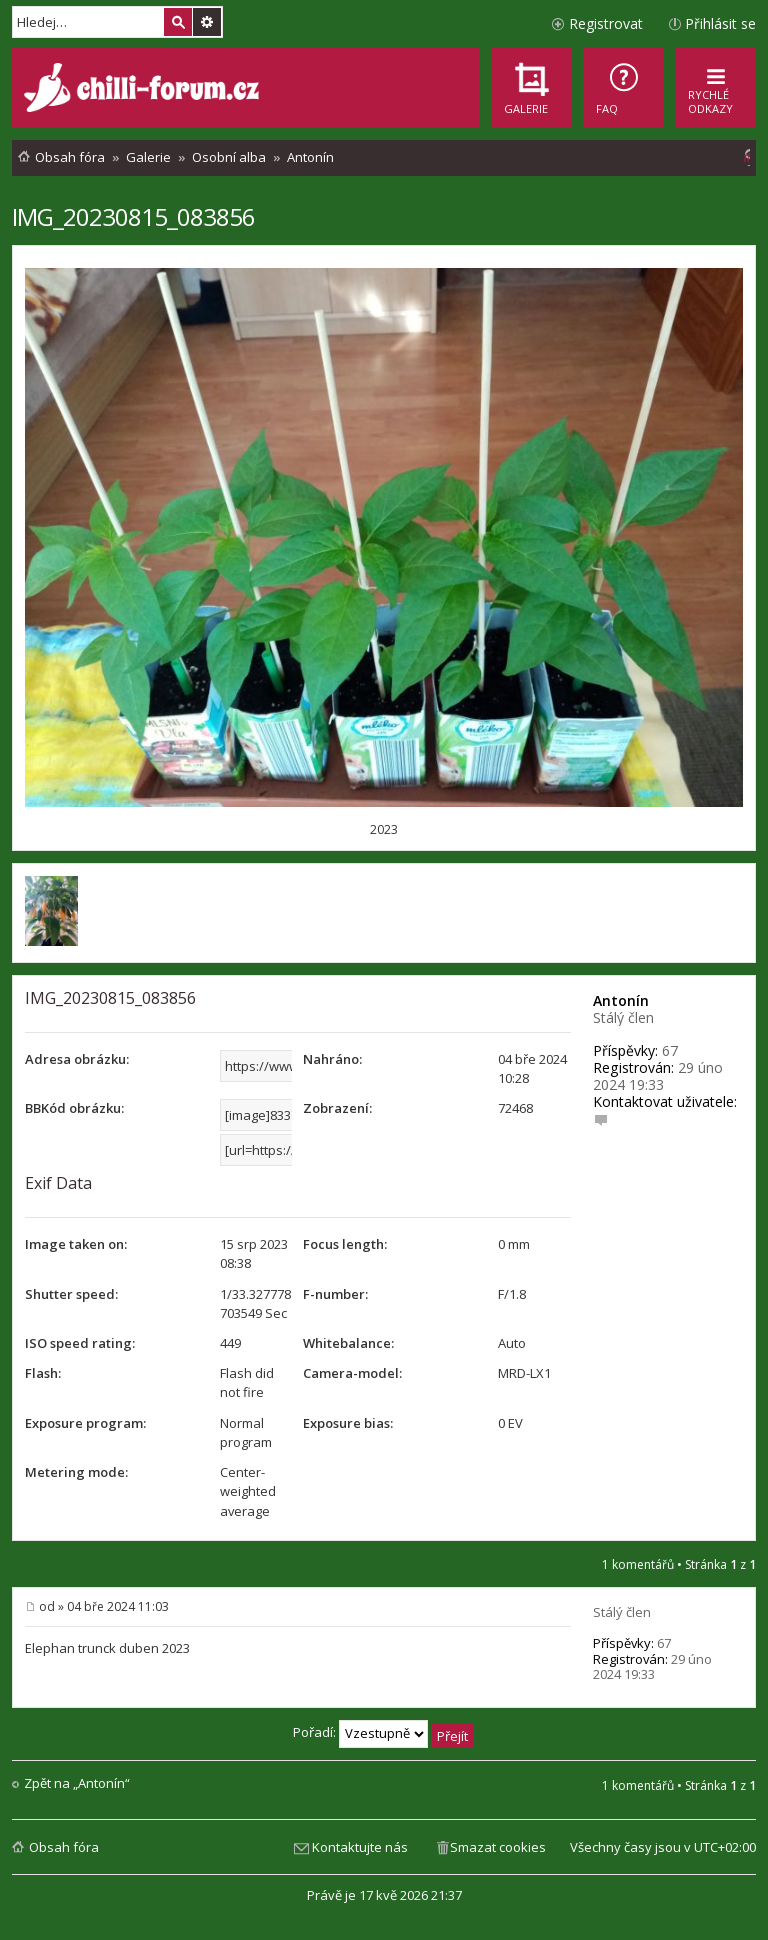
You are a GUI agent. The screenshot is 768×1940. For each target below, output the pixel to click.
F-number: (335, 1294)
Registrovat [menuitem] (606, 23)
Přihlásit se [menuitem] (720, 23)
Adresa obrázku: (77, 1059)
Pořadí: (383, 1732)
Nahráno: (332, 1059)
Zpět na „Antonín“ (77, 1783)
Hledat (178, 22)
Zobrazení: (337, 1108)
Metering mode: (76, 1472)
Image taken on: (76, 1244)
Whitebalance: (348, 1343)
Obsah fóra (64, 1847)
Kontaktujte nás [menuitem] (360, 1847)
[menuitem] (624, 88)
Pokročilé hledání (207, 22)
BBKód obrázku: (74, 1108)
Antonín (621, 1000)
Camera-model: (352, 1373)
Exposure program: (85, 1423)
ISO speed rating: (80, 1343)
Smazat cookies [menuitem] (498, 1847)
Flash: (43, 1373)
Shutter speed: (71, 1294)
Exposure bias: (348, 1423)
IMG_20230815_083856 (133, 216)
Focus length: (345, 1244)
